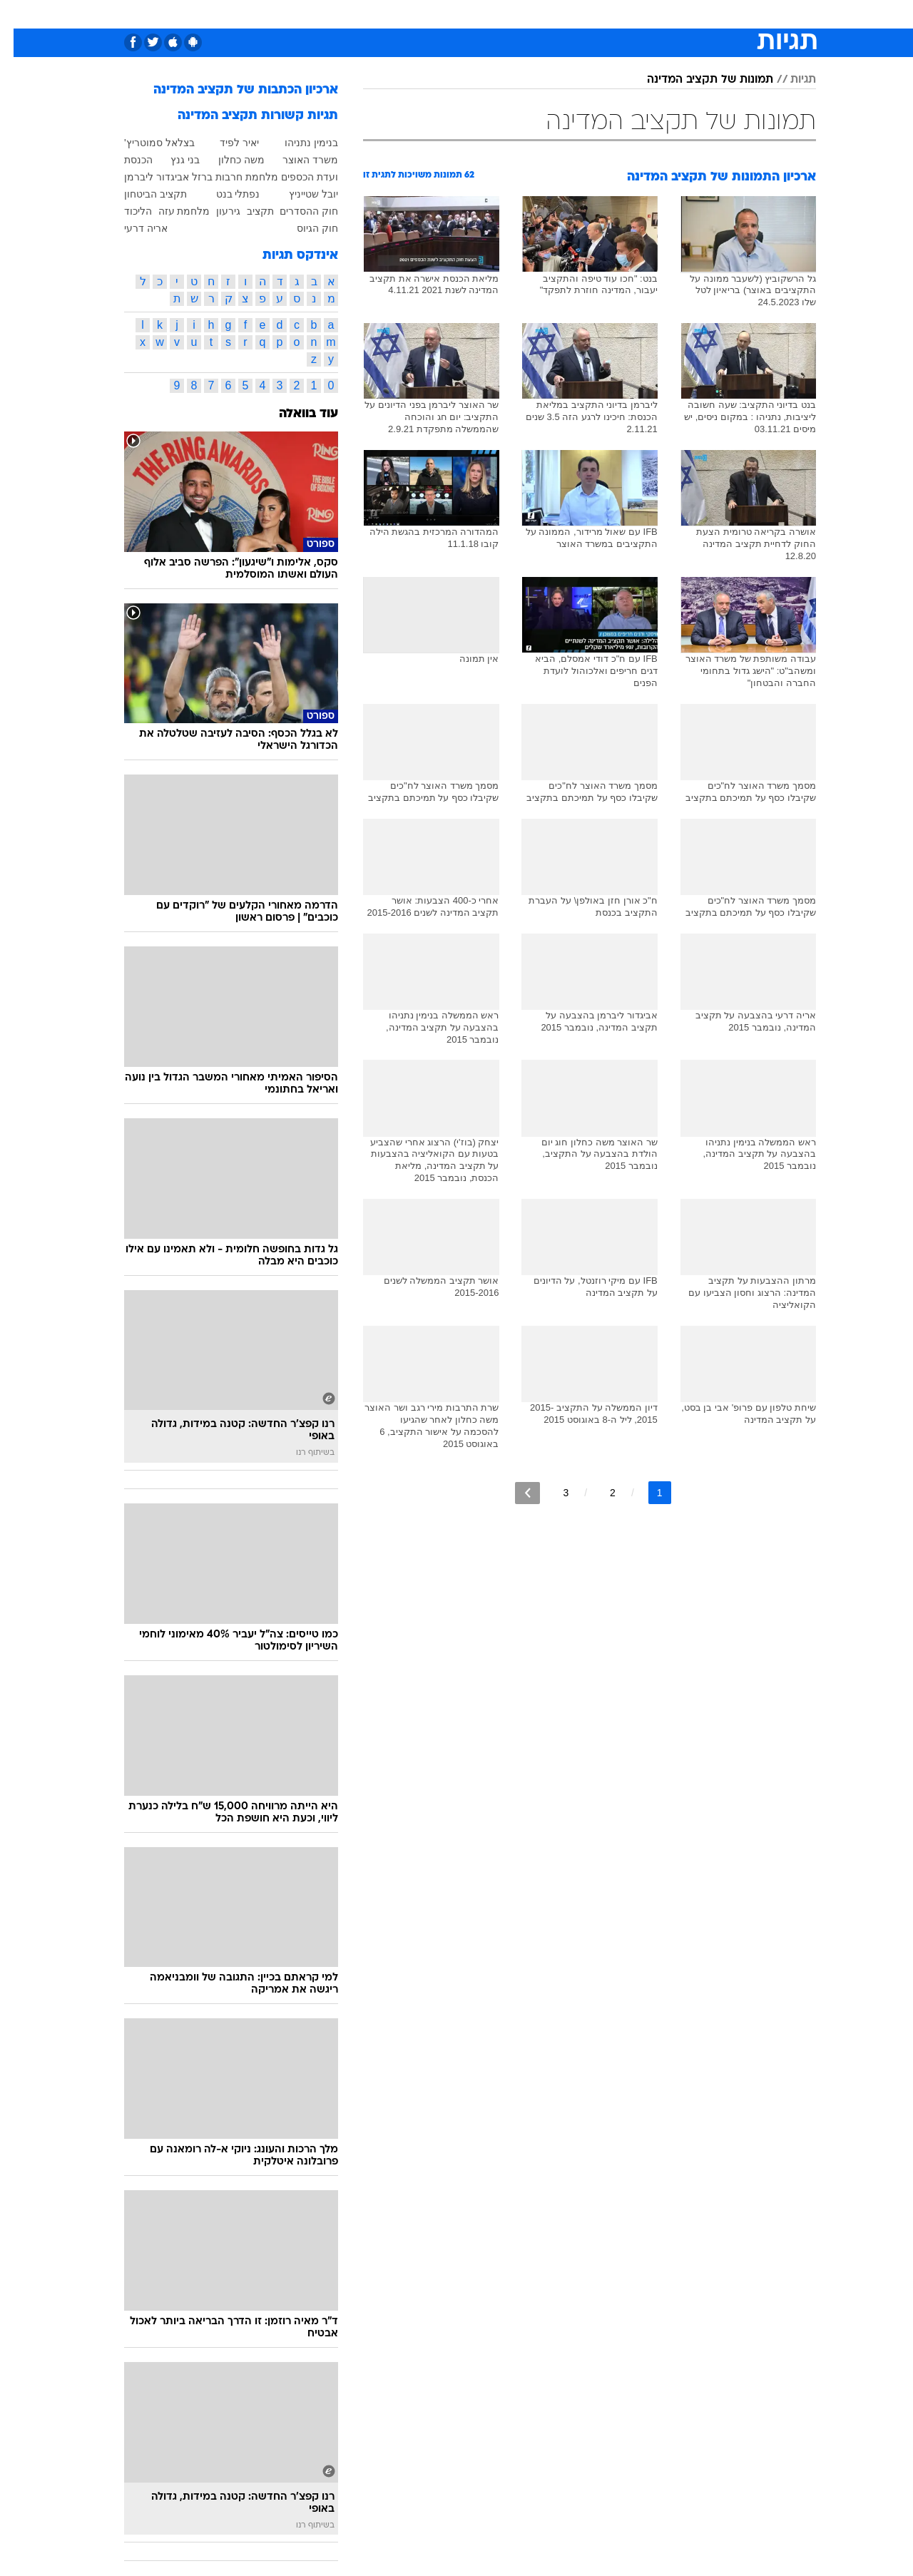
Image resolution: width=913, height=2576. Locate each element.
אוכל (465, 14)
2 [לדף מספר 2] (599, 1492)
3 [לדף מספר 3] (552, 1492)
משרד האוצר (297, 159)
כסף (502, 14)
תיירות (372, 14)
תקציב (246, 211)
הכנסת (125, 159)
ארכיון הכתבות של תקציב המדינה (232, 90)
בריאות (420, 14)
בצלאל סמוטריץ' (146, 142)
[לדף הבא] (513, 1493)
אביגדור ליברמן (143, 177)
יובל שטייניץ (300, 194)
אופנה (266, 14)
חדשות (736, 14)
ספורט (688, 14)
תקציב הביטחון (142, 194)
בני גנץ (171, 159)
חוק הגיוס (304, 228)
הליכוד (124, 211)
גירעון (215, 211)
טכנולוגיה (318, 14)
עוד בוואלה (295, 414)
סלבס (542, 14)
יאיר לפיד (225, 142)
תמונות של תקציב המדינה (696, 80)
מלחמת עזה (171, 211)
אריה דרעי (132, 228)
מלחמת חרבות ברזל (221, 177)
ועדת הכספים (296, 177)
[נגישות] (20, 15)
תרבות (587, 14)
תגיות (789, 80)
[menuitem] (728, 14)
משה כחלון (228, 159)
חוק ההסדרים (295, 211)
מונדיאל (637, 14)
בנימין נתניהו (298, 142)
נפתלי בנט (225, 194)
